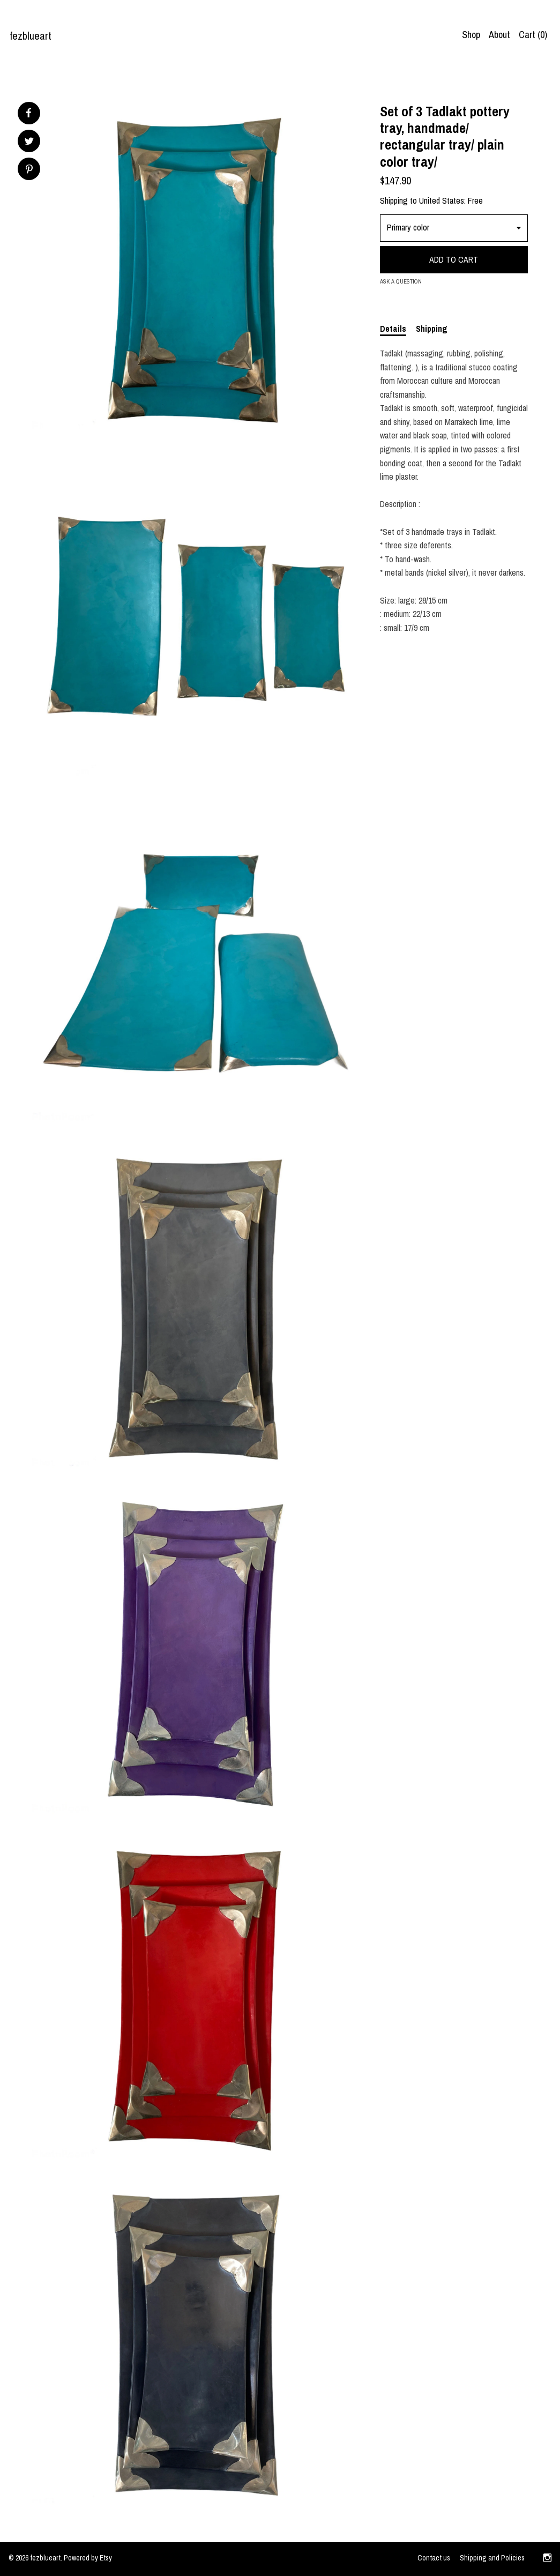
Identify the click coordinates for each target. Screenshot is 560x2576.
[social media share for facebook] (28, 113)
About (499, 34)
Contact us (433, 2558)
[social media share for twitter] (29, 142)
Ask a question (401, 281)
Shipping (431, 328)
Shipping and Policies (492, 2558)
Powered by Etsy (88, 2558)
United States (441, 200)
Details (393, 328)
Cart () (533, 34)
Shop (471, 34)
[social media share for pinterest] (29, 170)
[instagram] (547, 2559)
